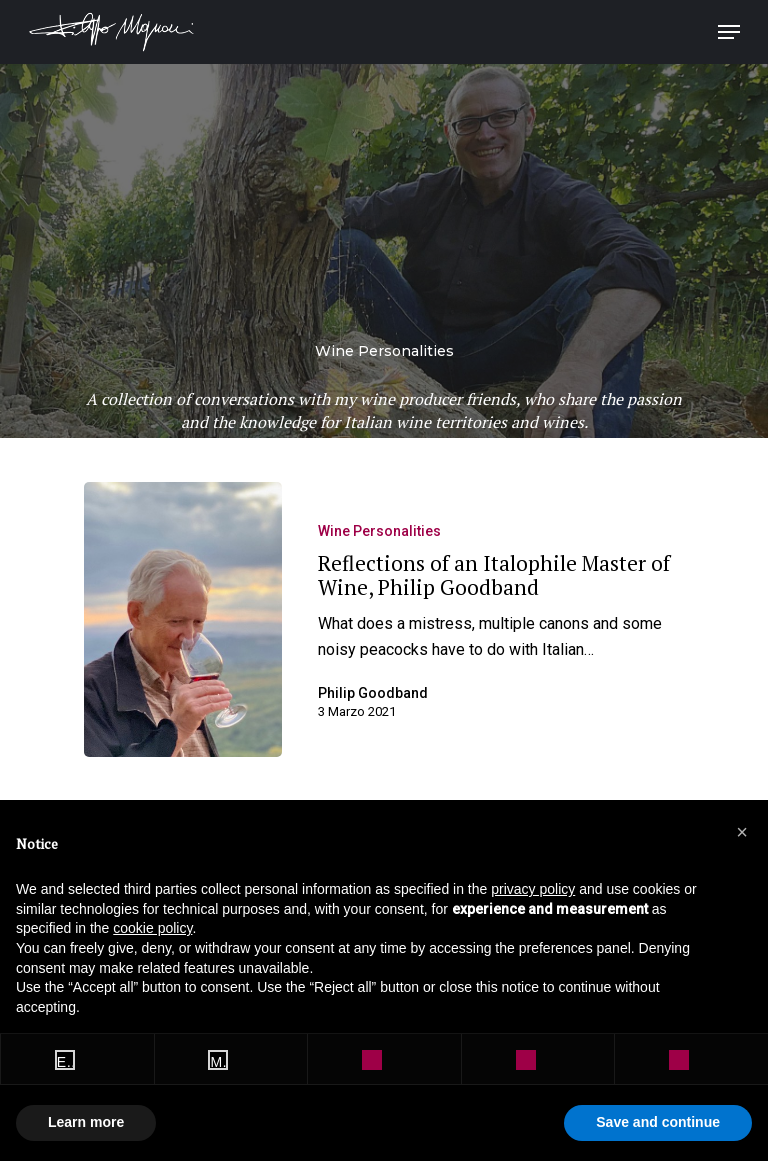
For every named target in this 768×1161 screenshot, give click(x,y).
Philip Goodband (373, 693)
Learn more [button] (86, 1122)
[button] (742, 832)
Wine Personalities (379, 531)
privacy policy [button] (533, 889)
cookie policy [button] (152, 928)
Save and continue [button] (658, 1122)
